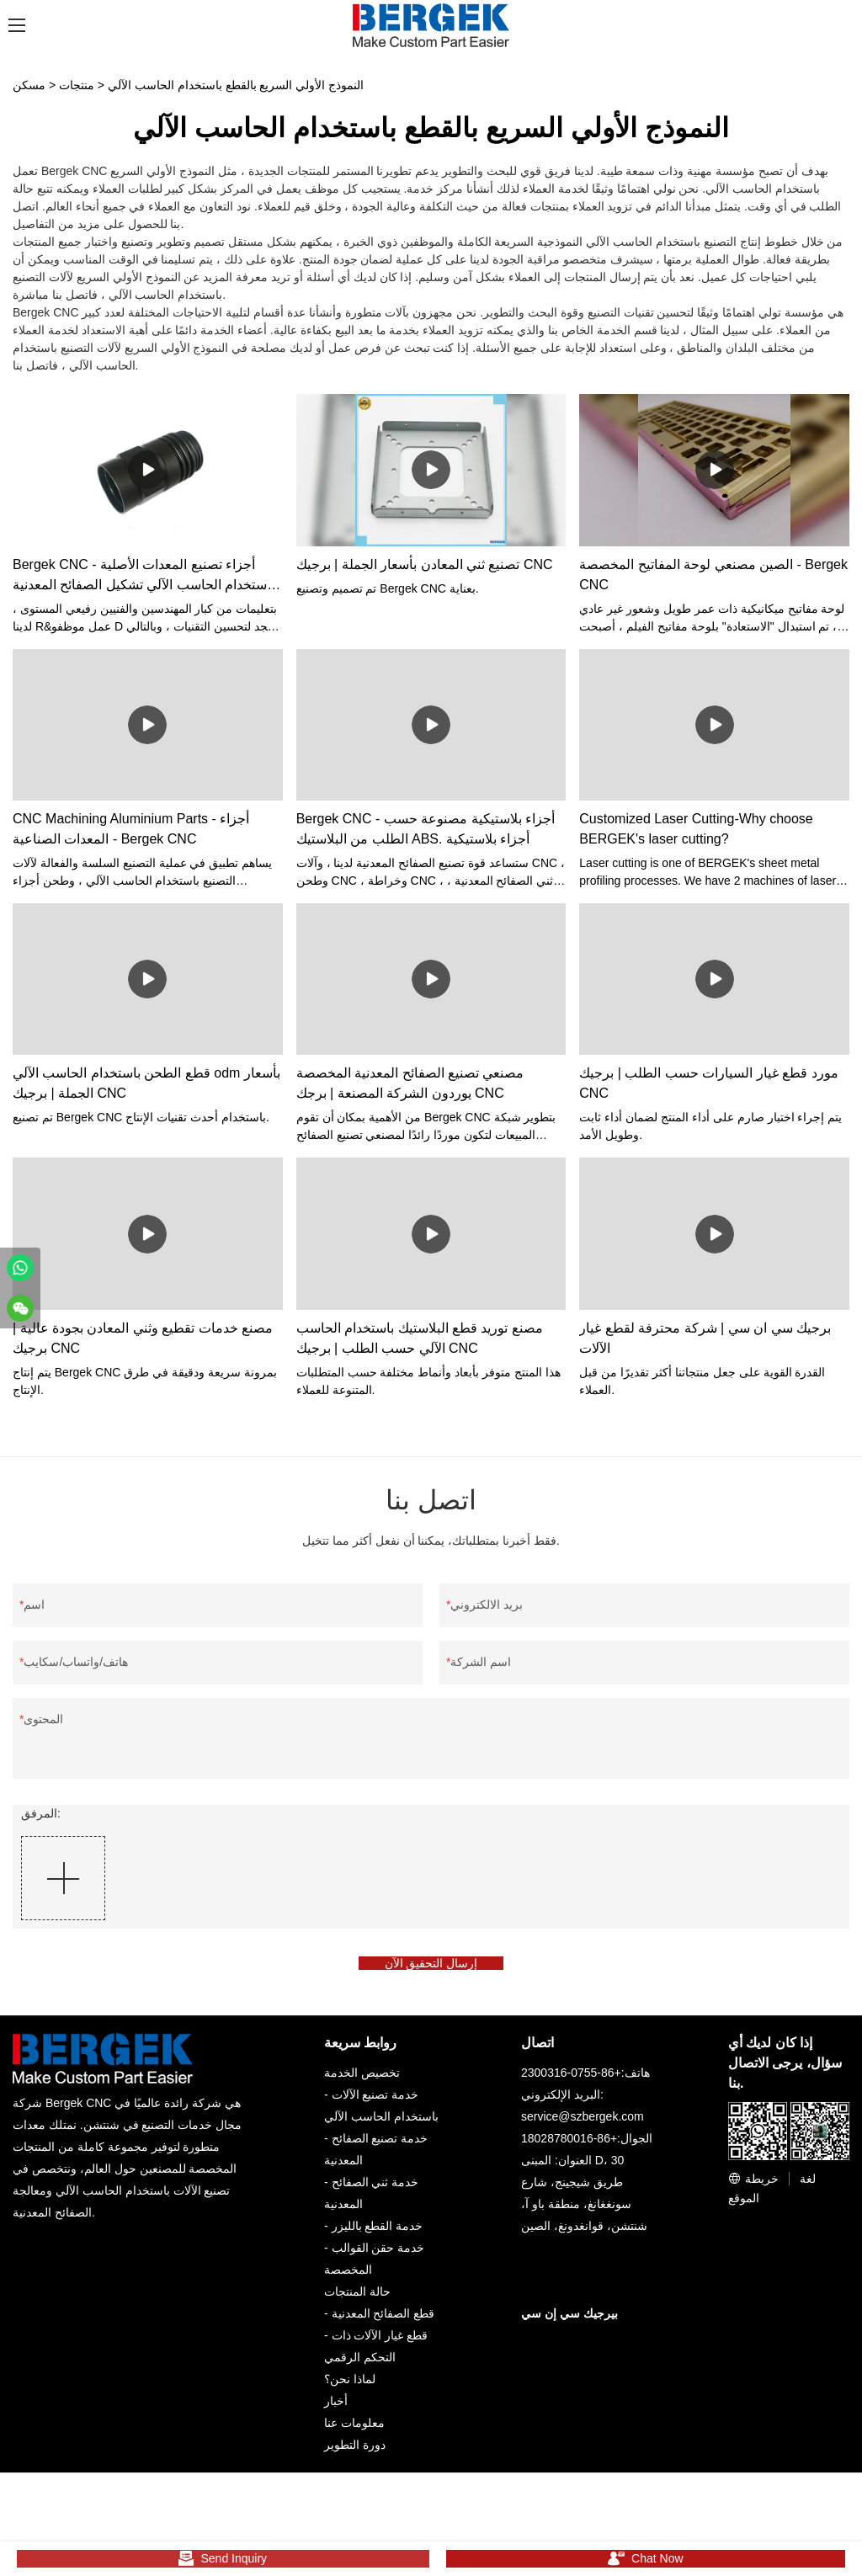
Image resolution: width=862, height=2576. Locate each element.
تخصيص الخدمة (362, 2082)
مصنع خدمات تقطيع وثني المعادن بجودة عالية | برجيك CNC (143, 1338)
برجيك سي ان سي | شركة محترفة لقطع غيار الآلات (705, 1338)
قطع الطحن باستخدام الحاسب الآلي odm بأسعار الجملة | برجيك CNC (146, 1083)
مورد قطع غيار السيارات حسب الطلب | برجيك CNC (708, 1083)
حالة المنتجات (357, 2300)
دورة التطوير (355, 2454)
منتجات (76, 85)
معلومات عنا (354, 2432)
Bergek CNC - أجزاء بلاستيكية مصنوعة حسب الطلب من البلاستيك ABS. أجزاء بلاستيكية (425, 829)
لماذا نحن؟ (349, 2388)
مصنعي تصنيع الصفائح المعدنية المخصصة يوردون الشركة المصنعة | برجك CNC (410, 1083)
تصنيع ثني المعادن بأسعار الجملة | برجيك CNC (424, 564)
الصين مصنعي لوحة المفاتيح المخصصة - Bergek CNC (713, 574)
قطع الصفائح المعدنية (383, 2322)
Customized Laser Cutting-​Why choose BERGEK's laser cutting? (695, 829)
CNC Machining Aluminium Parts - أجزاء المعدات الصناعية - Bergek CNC (131, 829)
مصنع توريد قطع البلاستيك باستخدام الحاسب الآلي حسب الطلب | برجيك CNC (419, 1338)
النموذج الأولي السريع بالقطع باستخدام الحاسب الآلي (236, 85)
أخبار (336, 2410)
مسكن (29, 85)
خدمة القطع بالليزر (377, 2235)
